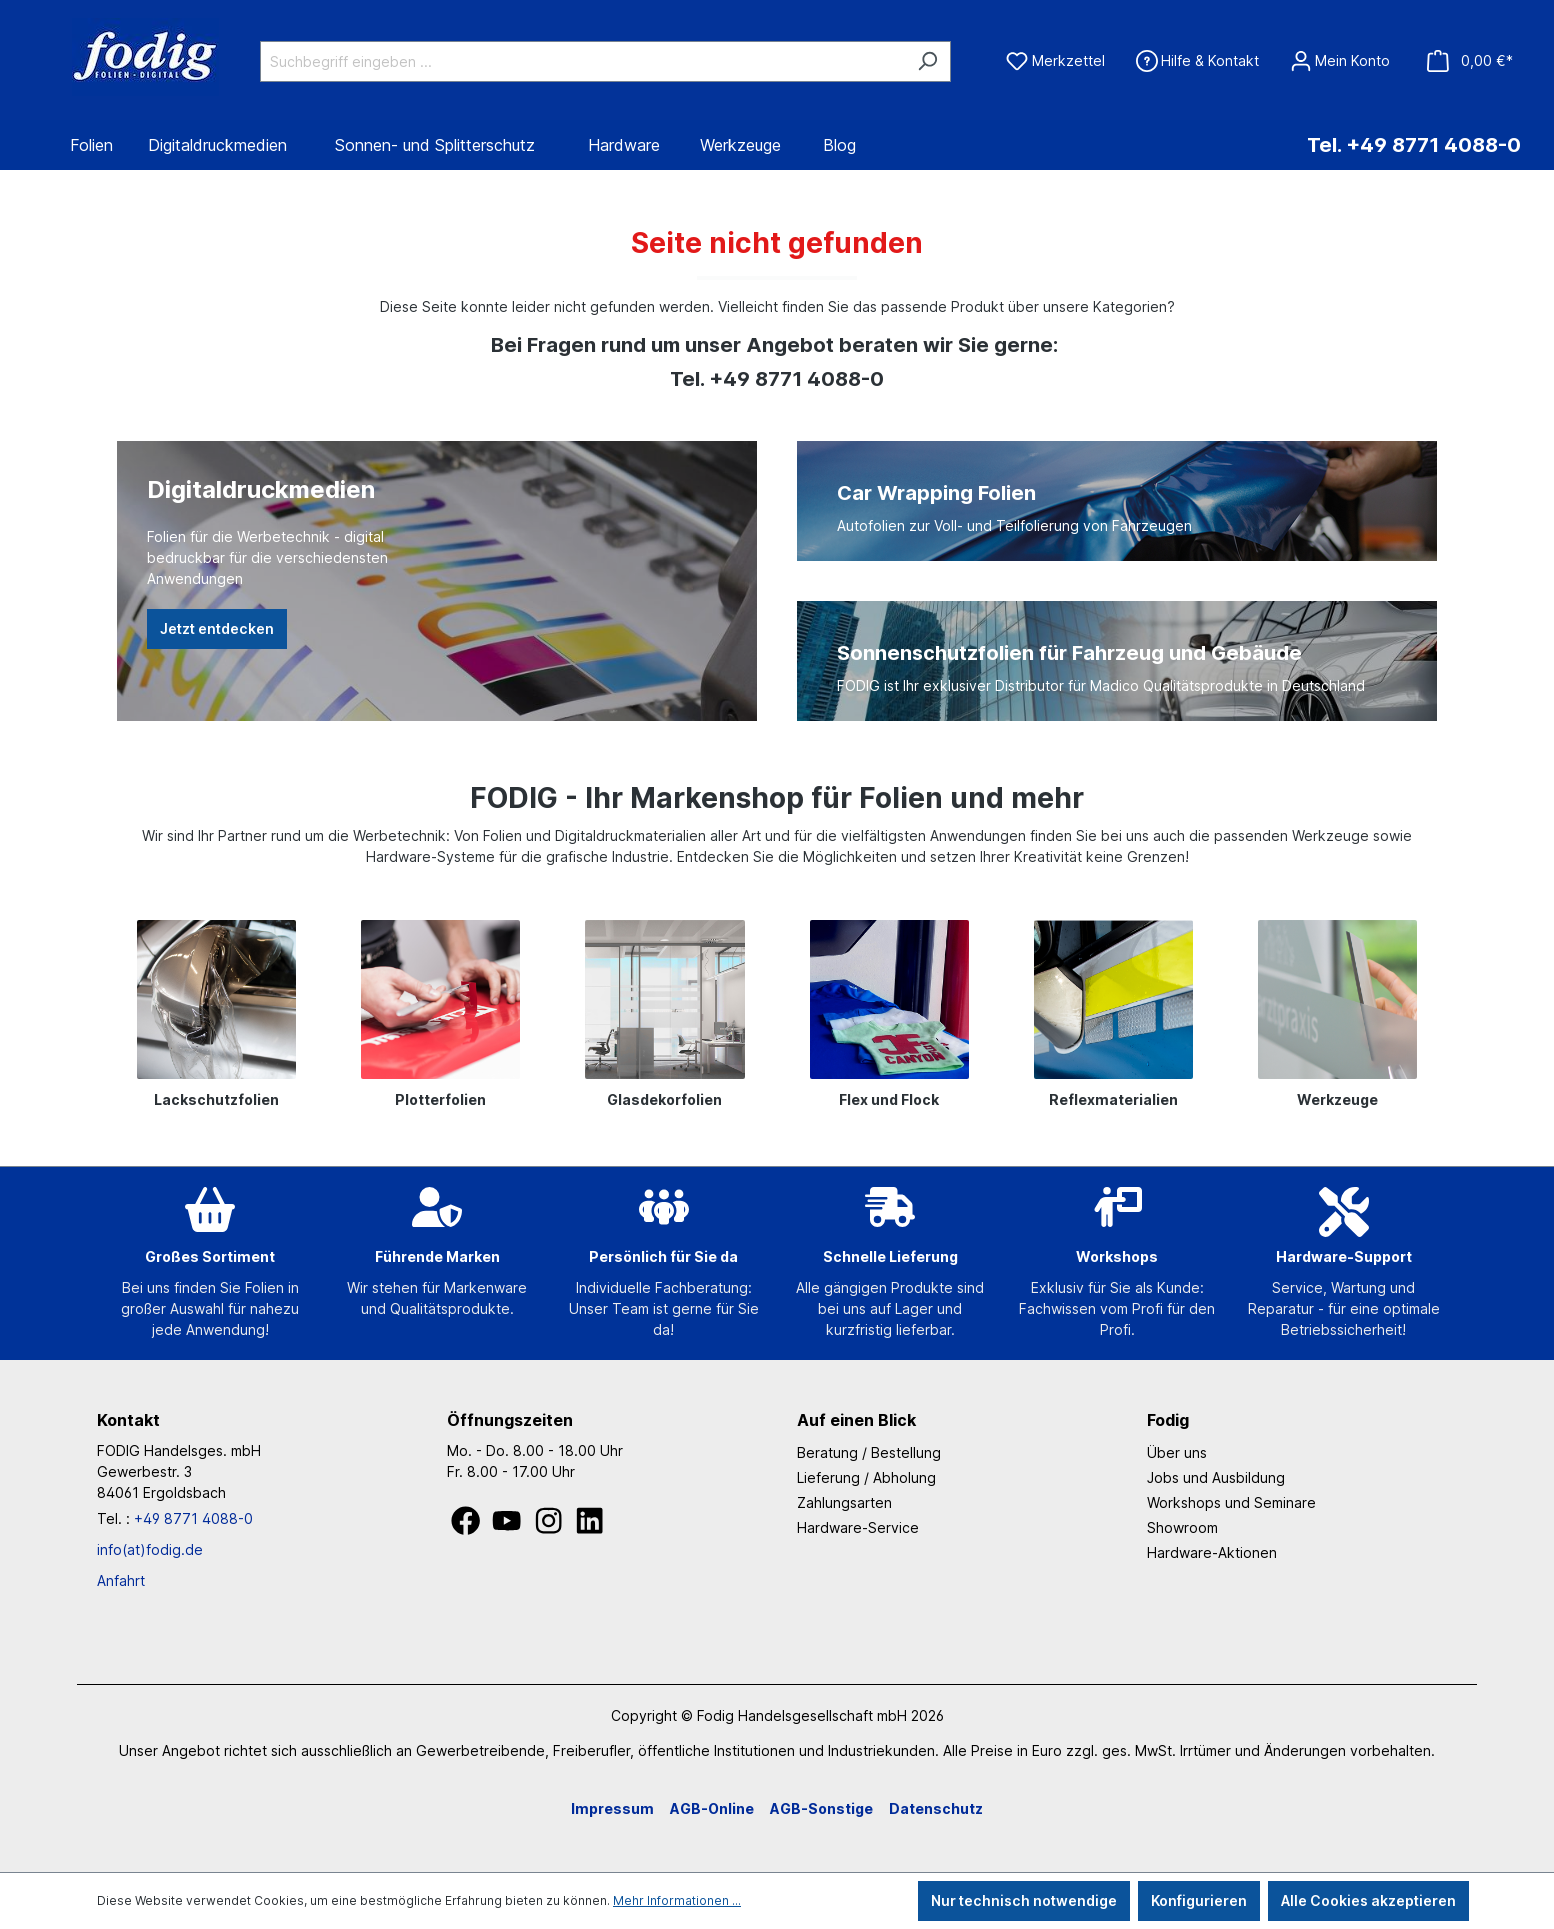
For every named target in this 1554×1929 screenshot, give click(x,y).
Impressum (612, 1808)
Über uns (1177, 1452)
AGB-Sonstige (821, 1808)
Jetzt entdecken (217, 628)
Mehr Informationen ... (677, 1900)
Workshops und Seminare (1231, 1502)
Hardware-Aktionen (1212, 1552)
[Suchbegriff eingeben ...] (582, 61)
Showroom (1182, 1527)
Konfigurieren (1199, 1900)
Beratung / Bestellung (869, 1452)
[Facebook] (467, 1526)
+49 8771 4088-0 (193, 1518)
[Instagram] (550, 1526)
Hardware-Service (858, 1527)
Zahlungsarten (844, 1502)
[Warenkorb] (1469, 61)
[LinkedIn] (589, 1526)
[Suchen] (927, 61)
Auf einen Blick (856, 1420)
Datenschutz (936, 1808)
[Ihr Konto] (1340, 61)
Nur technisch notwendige (1024, 1900)
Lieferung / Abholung (866, 1477)
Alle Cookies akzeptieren (1368, 1900)
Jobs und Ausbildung (1216, 1477)
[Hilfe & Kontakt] (1197, 61)
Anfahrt (121, 1580)
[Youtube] (508, 1526)
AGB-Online (712, 1808)
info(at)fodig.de (150, 1549)
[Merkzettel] (1055, 61)
